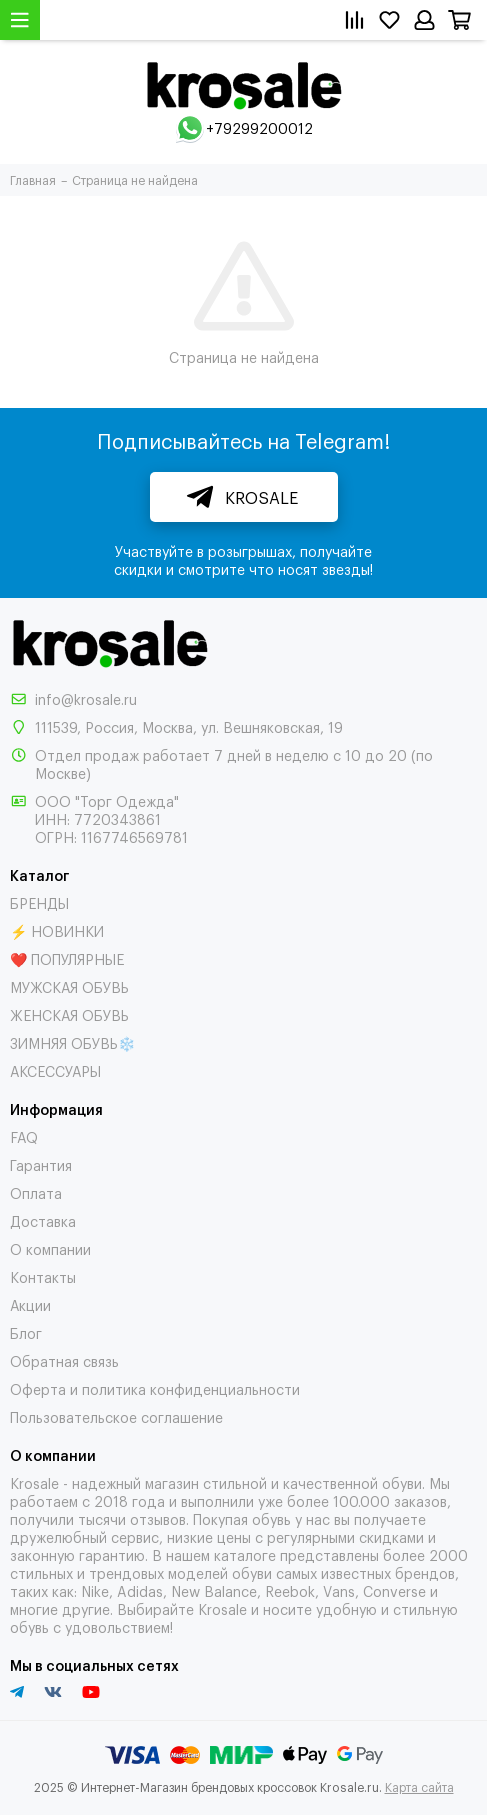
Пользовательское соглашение (116, 1416)
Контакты (43, 1276)
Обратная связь (64, 1360)
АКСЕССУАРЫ (55, 1070)
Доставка (43, 1220)
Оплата (36, 1192)
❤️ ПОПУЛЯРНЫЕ (67, 958)
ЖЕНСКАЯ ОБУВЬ (69, 1014)
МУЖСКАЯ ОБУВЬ (69, 986)
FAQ (24, 1136)
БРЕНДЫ (39, 902)
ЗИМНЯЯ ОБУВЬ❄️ (72, 1042)
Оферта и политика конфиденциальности (155, 1388)
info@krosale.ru (86, 698)
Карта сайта (419, 1787)
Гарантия (41, 1164)
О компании (50, 1248)
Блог (26, 1332)
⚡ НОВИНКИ (57, 930)
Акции (30, 1304)
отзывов (158, 1518)
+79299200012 (259, 127)
